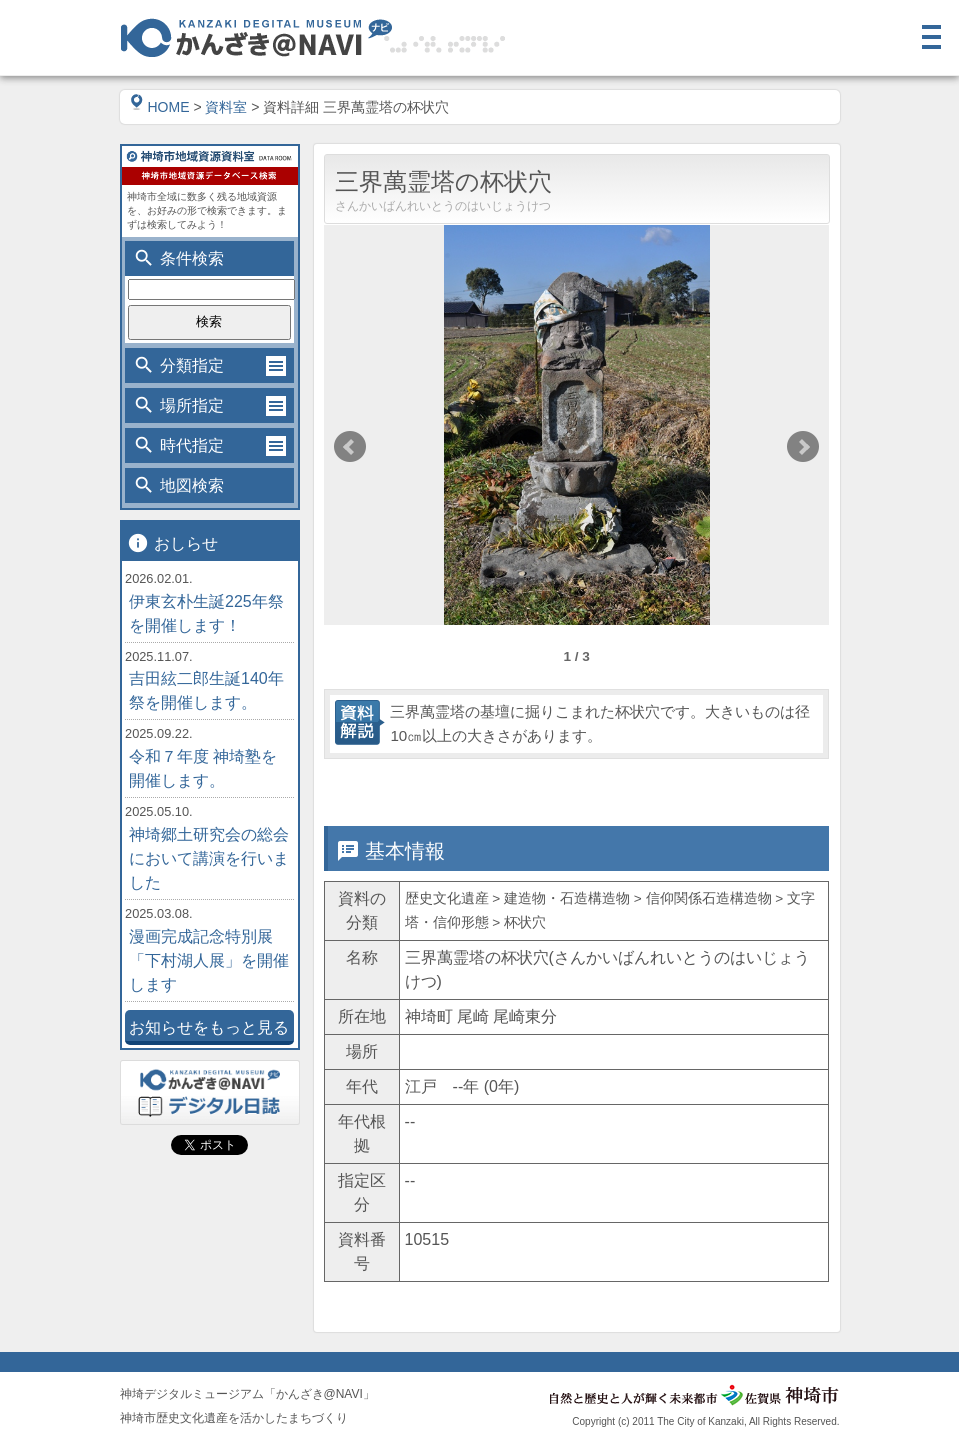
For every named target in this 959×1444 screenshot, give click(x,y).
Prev (350, 447)
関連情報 (765, 788)
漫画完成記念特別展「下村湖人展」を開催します (209, 960)
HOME (160, 107)
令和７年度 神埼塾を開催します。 (203, 768)
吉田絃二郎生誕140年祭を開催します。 (206, 690)
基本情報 (387, 788)
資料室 (226, 107)
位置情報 (639, 788)
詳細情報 (513, 788)
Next (803, 447)
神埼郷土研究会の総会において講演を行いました (209, 858)
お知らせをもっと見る (209, 1027)
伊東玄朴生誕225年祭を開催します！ (206, 613)
